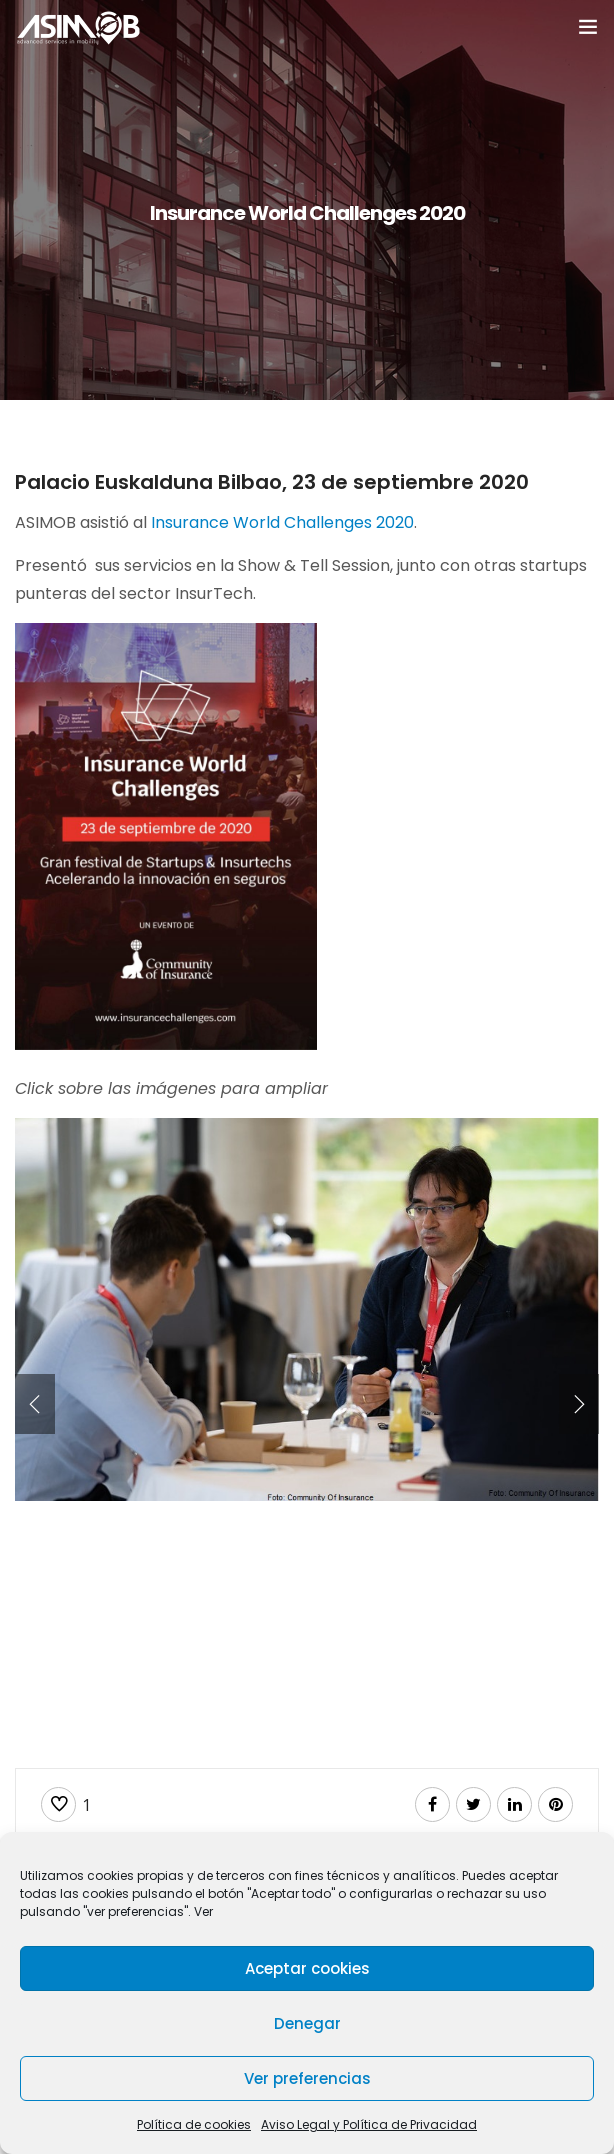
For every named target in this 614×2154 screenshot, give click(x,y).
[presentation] (35, 1404)
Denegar (307, 2023)
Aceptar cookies (307, 1968)
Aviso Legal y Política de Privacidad (369, 2124)
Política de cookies (194, 2124)
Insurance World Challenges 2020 (282, 522)
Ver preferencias (307, 2078)
